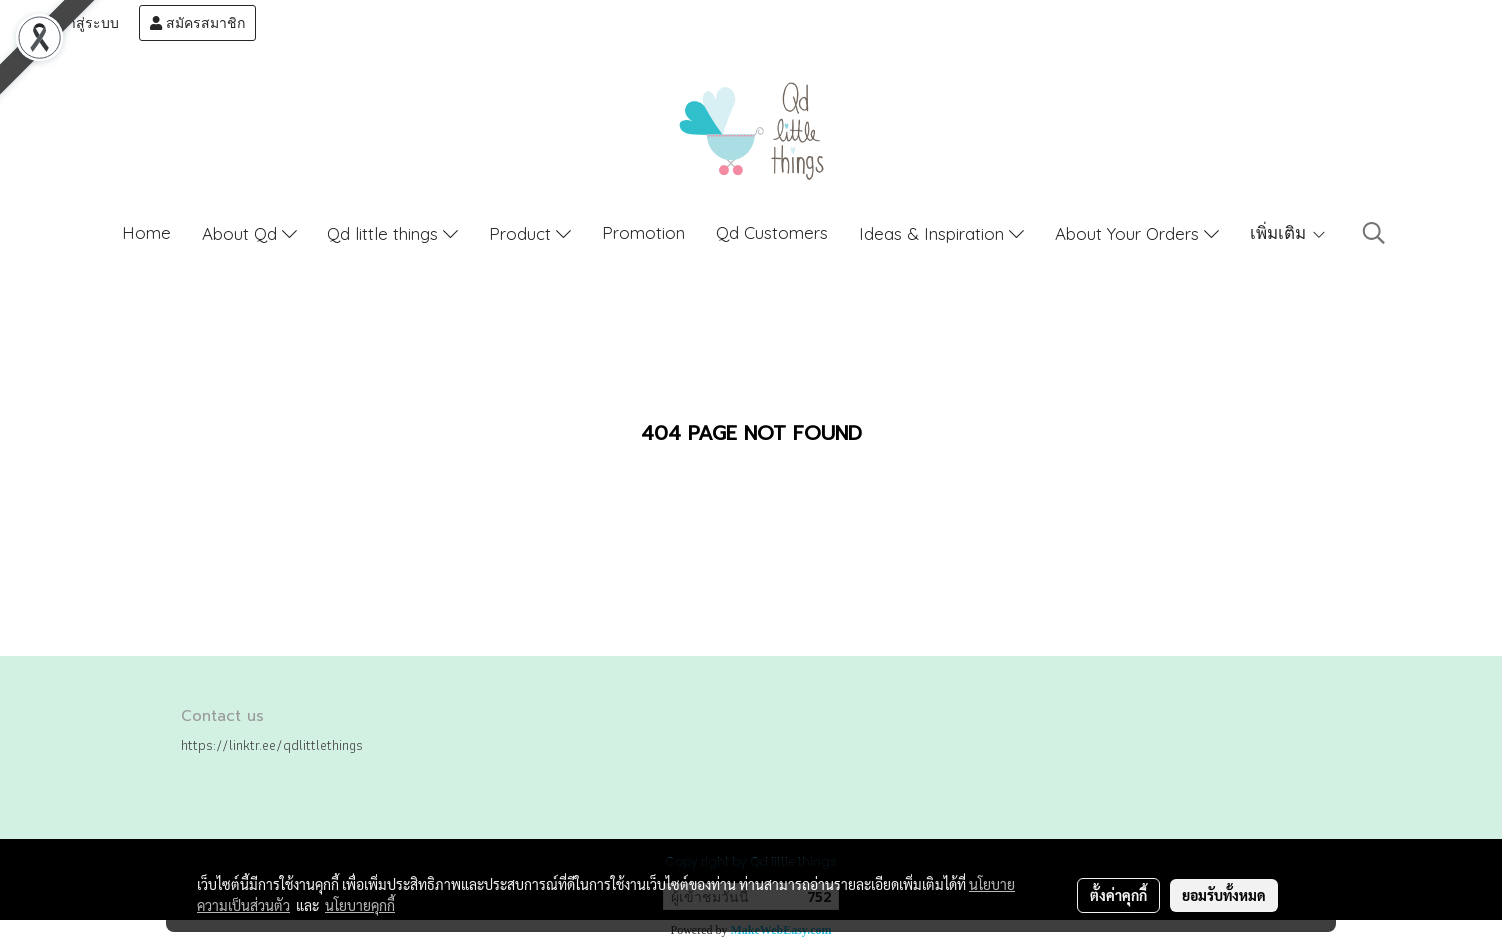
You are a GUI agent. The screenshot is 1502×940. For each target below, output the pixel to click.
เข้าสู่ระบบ (77, 23)
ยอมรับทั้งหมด (1224, 895)
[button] (1374, 233)
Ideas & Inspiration (941, 233)
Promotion (643, 232)
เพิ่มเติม (1288, 232)
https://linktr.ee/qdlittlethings (272, 745)
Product (530, 233)
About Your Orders (1137, 233)
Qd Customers (772, 232)
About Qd (249, 233)
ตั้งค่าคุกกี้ (1118, 895)
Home (146, 232)
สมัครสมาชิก (197, 23)
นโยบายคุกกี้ (360, 905)
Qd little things (392, 233)
